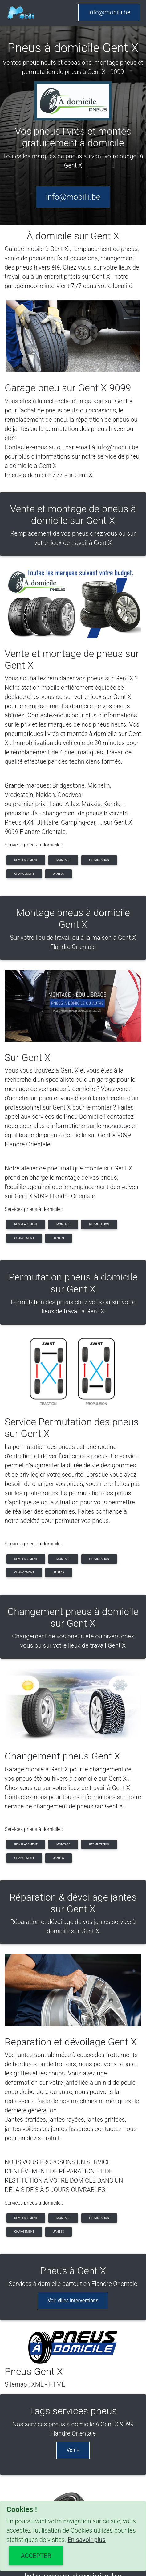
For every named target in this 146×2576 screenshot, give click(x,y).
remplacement (26, 860)
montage (63, 860)
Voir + (73, 2450)
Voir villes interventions (73, 2300)
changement (24, 873)
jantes (58, 873)
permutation (99, 860)
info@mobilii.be (109, 12)
